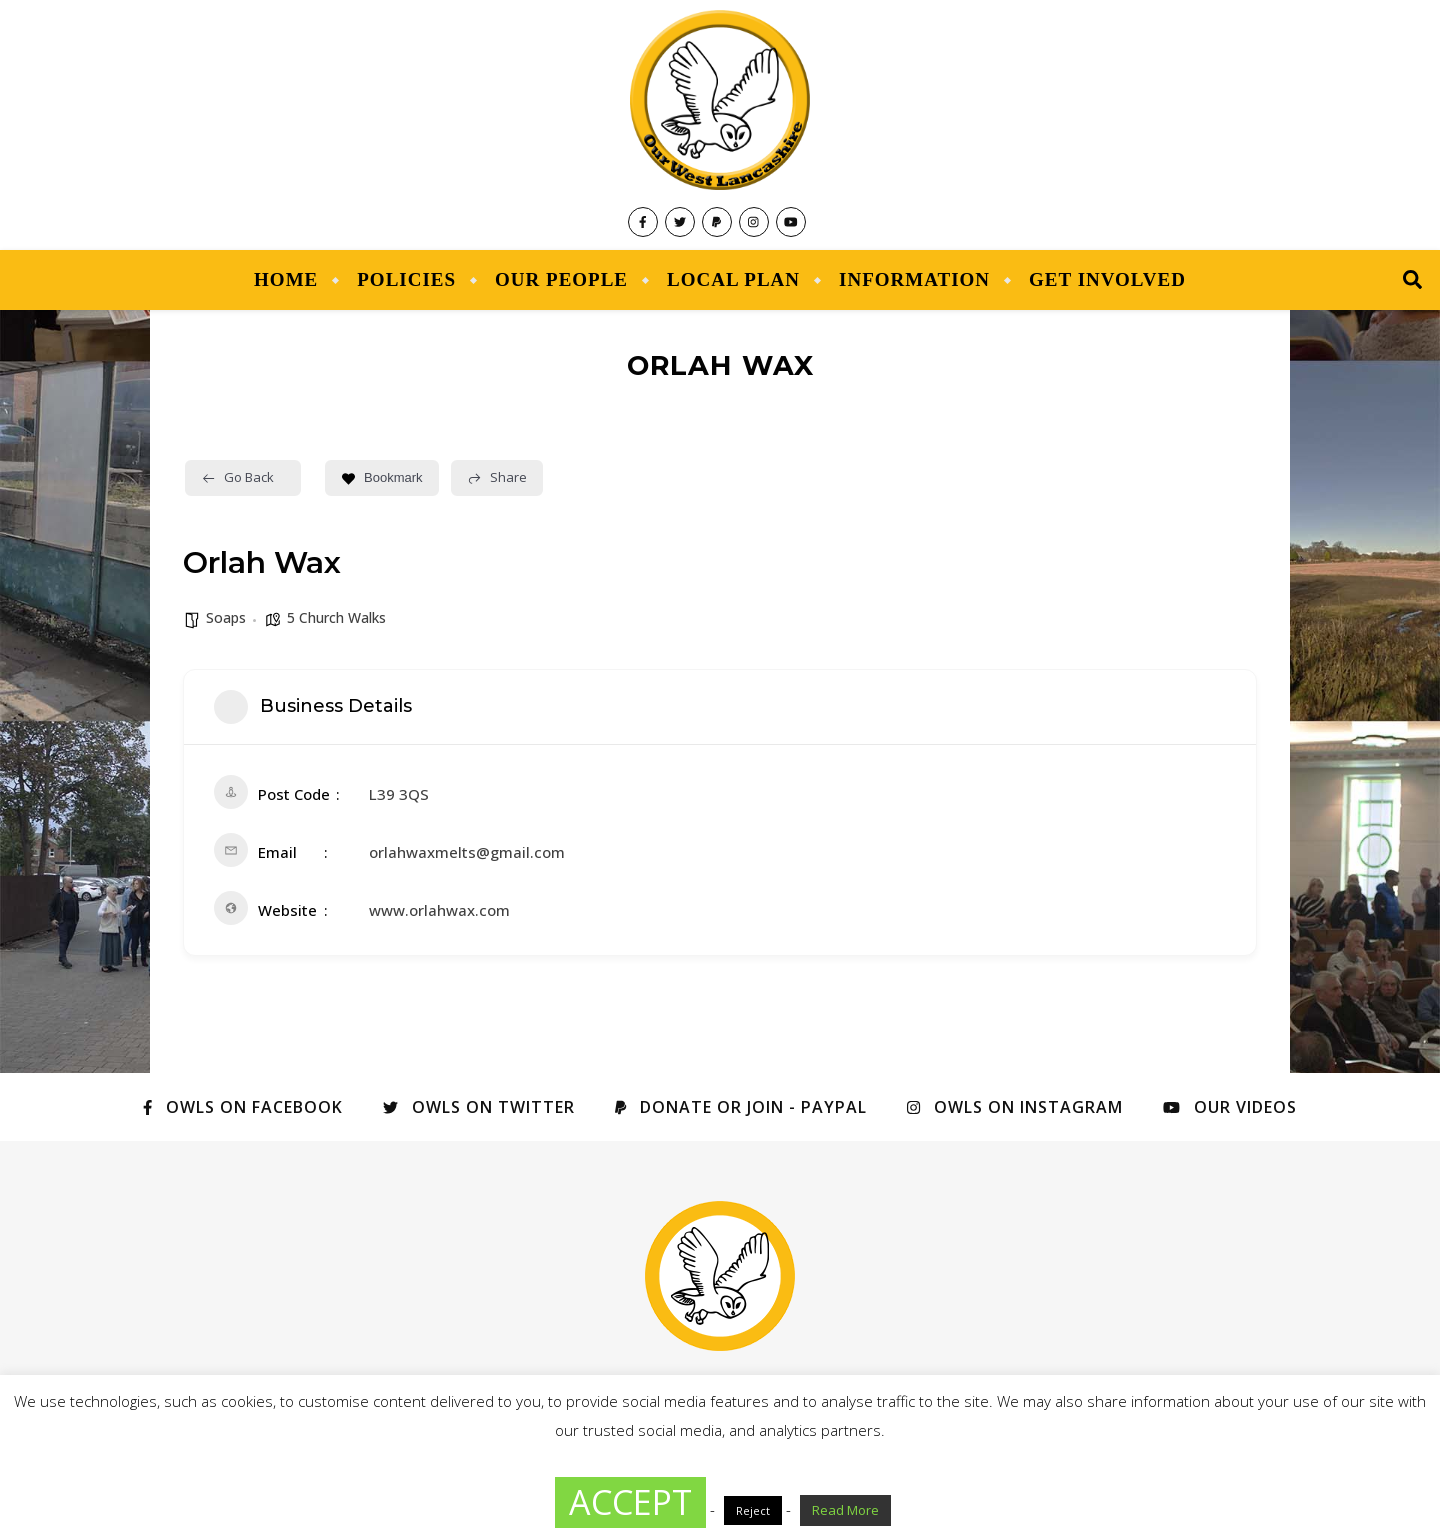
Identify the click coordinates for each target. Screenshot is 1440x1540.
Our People (561, 279)
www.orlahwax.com (439, 910)
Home (286, 279)
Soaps (226, 617)
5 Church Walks (336, 617)
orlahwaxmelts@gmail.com (467, 852)
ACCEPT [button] (630, 1502)
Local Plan (733, 279)
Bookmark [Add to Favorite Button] (382, 477)
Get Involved (1107, 279)
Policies (406, 279)
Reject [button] (753, 1510)
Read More (845, 1510)
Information (914, 279)
